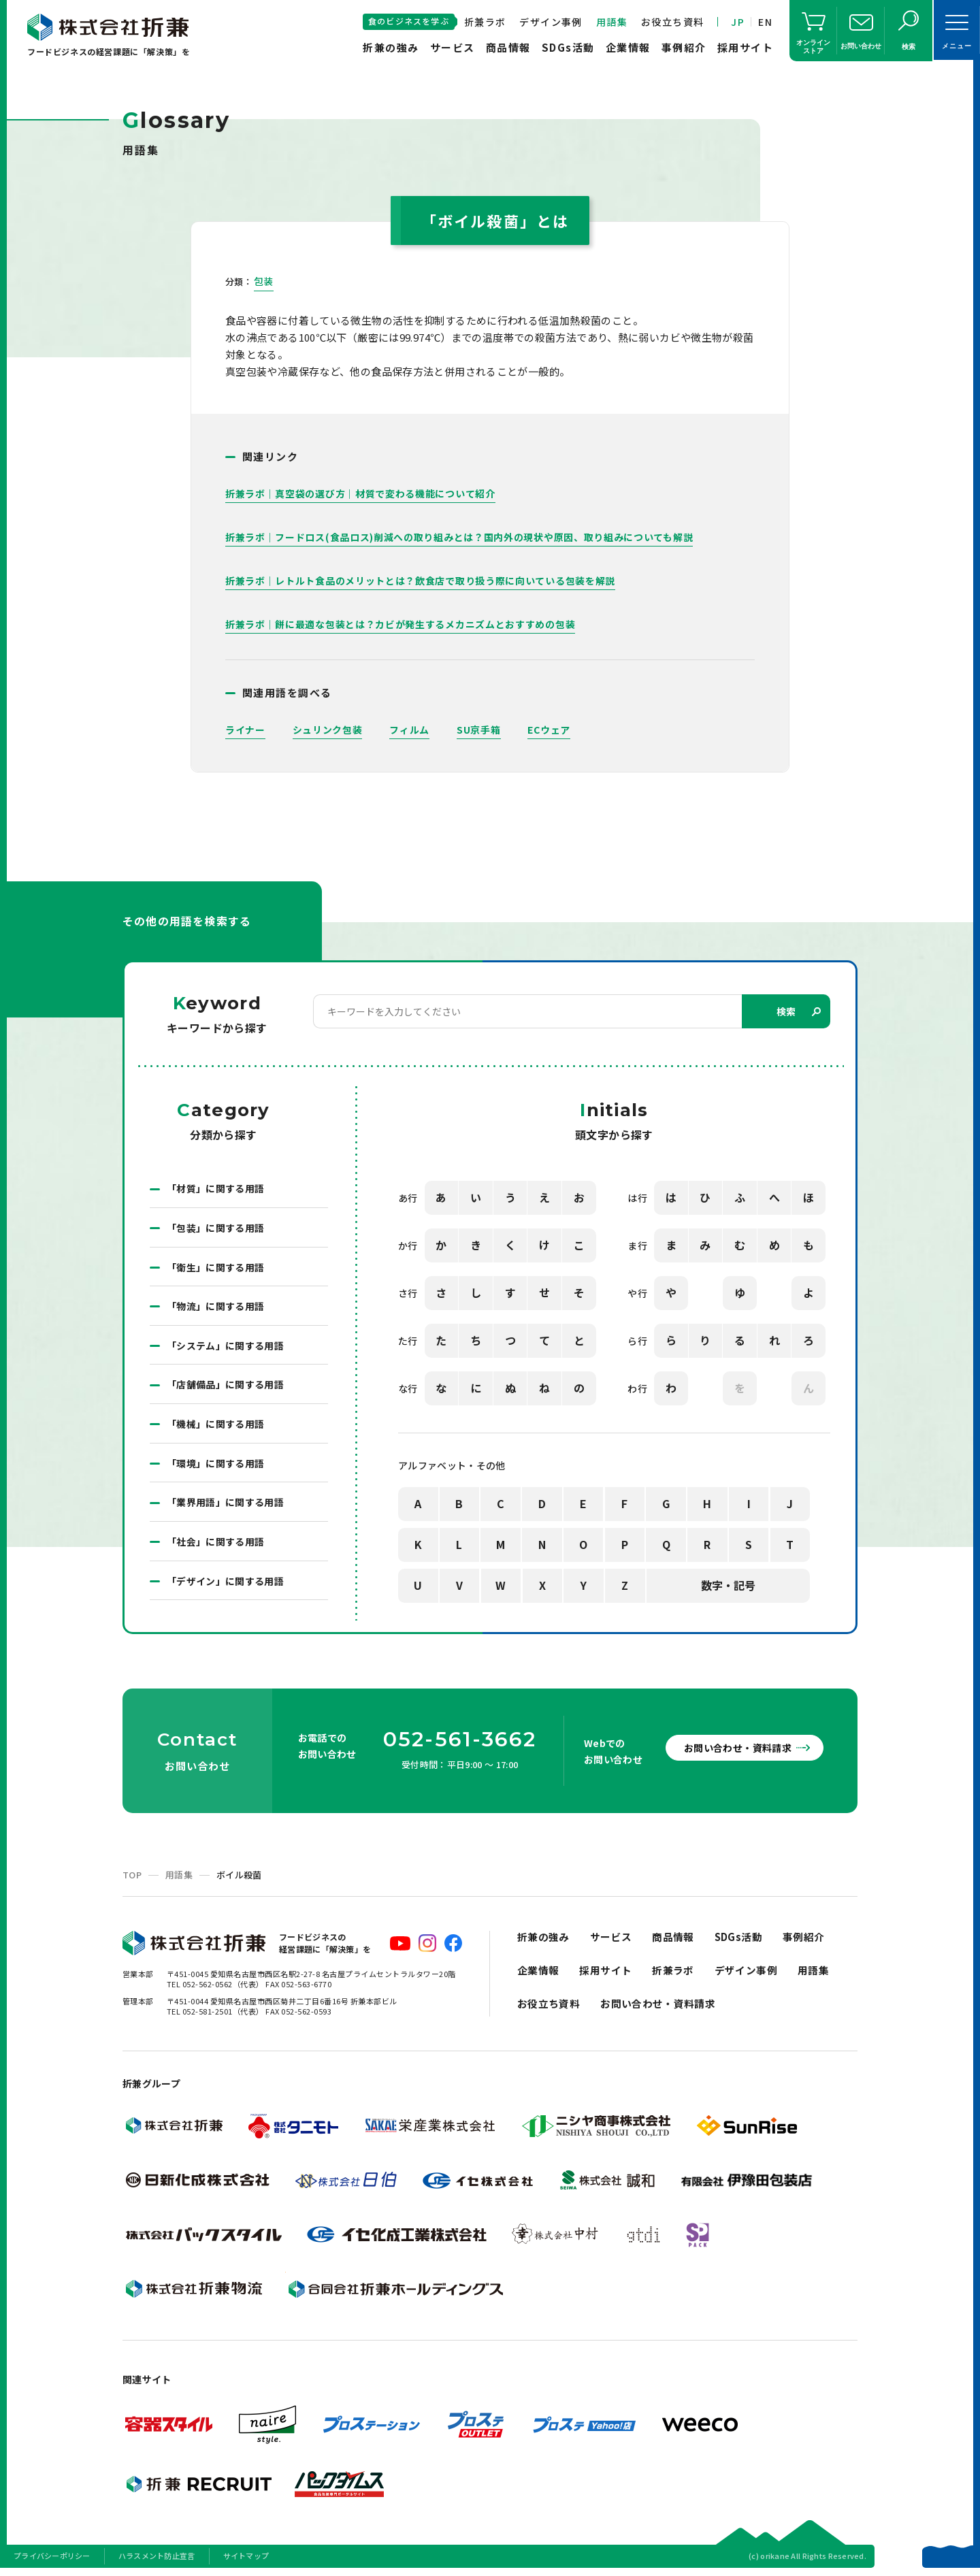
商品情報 (508, 47)
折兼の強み (391, 47)
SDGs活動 (568, 47)
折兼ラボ (485, 22)
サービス (452, 47)
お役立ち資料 (672, 22)
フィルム (409, 729)
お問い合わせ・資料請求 (735, 1750)
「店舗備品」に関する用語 (225, 1386)
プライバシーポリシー (52, 2558)
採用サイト (745, 47)
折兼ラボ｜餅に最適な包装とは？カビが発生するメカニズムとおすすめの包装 (400, 624)
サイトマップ (246, 2558)
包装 (264, 281)
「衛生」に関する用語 (216, 1268)
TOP (132, 1877)
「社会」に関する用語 (216, 1544)
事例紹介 (684, 47)
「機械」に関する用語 (216, 1426)
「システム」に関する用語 (225, 1347)
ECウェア (549, 729)
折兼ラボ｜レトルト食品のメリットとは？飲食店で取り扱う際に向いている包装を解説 (420, 580)
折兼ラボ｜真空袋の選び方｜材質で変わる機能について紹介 (360, 493)
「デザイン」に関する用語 (225, 1584)
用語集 (611, 22)
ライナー (245, 729)
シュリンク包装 (328, 729)
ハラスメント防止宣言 (156, 2558)
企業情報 (628, 47)
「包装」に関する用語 (216, 1228)
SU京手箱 (479, 729)
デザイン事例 (550, 22)
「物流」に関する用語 (216, 1307)
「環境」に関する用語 (216, 1465)
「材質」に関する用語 (216, 1189)
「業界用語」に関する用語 (225, 1505)
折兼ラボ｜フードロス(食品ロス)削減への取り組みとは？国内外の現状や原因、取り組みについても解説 (459, 537)
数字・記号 (728, 1586)
